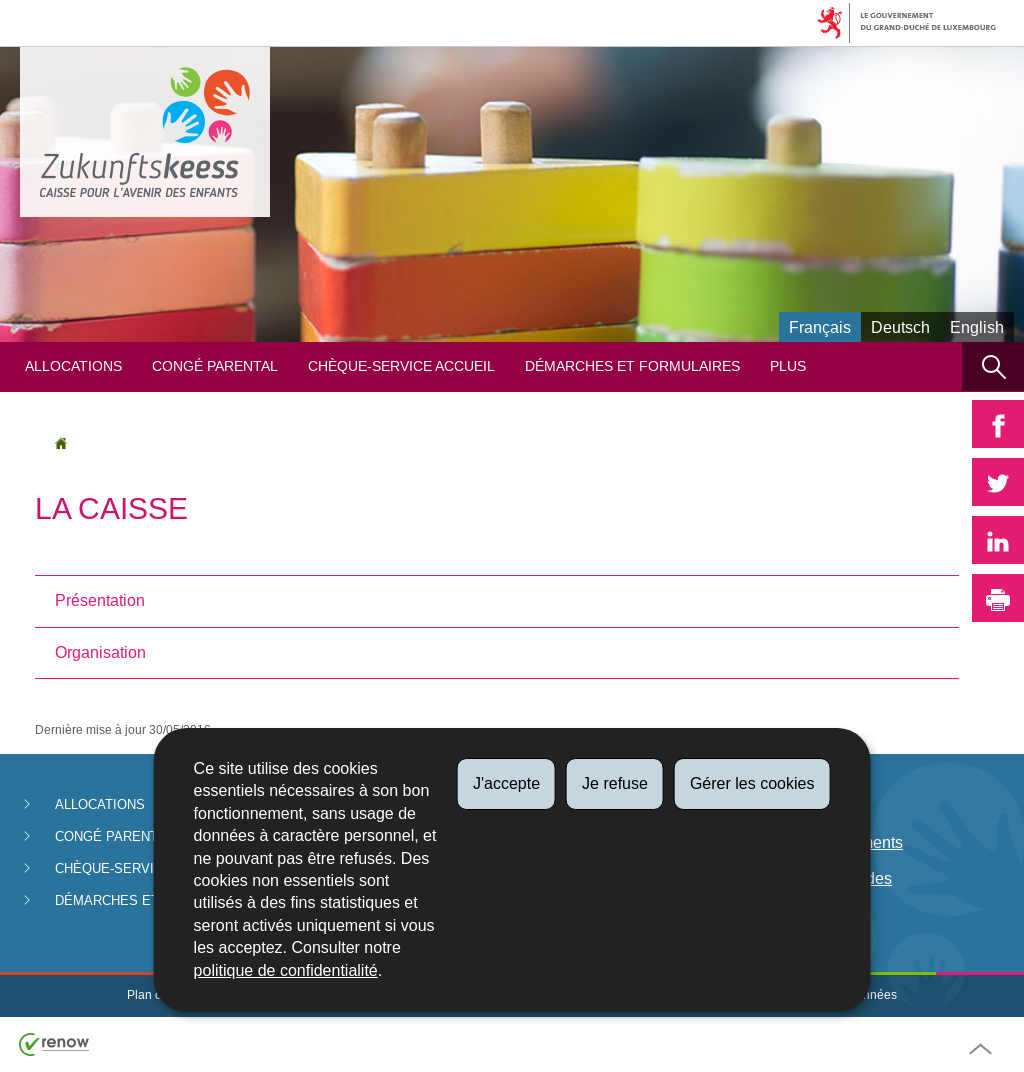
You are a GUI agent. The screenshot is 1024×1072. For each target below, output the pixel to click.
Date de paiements (836, 842)
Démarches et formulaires (632, 366)
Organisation (100, 652)
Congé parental (215, 366)
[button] (993, 366)
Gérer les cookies (752, 783)
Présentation (100, 600)
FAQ (785, 915)
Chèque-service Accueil (401, 366)
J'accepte (506, 783)
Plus (788, 366)
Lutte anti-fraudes (830, 878)
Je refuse (615, 783)
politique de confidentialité (286, 970)
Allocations (73, 366)
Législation (808, 806)
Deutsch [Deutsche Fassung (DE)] (900, 327)
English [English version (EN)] (977, 327)
